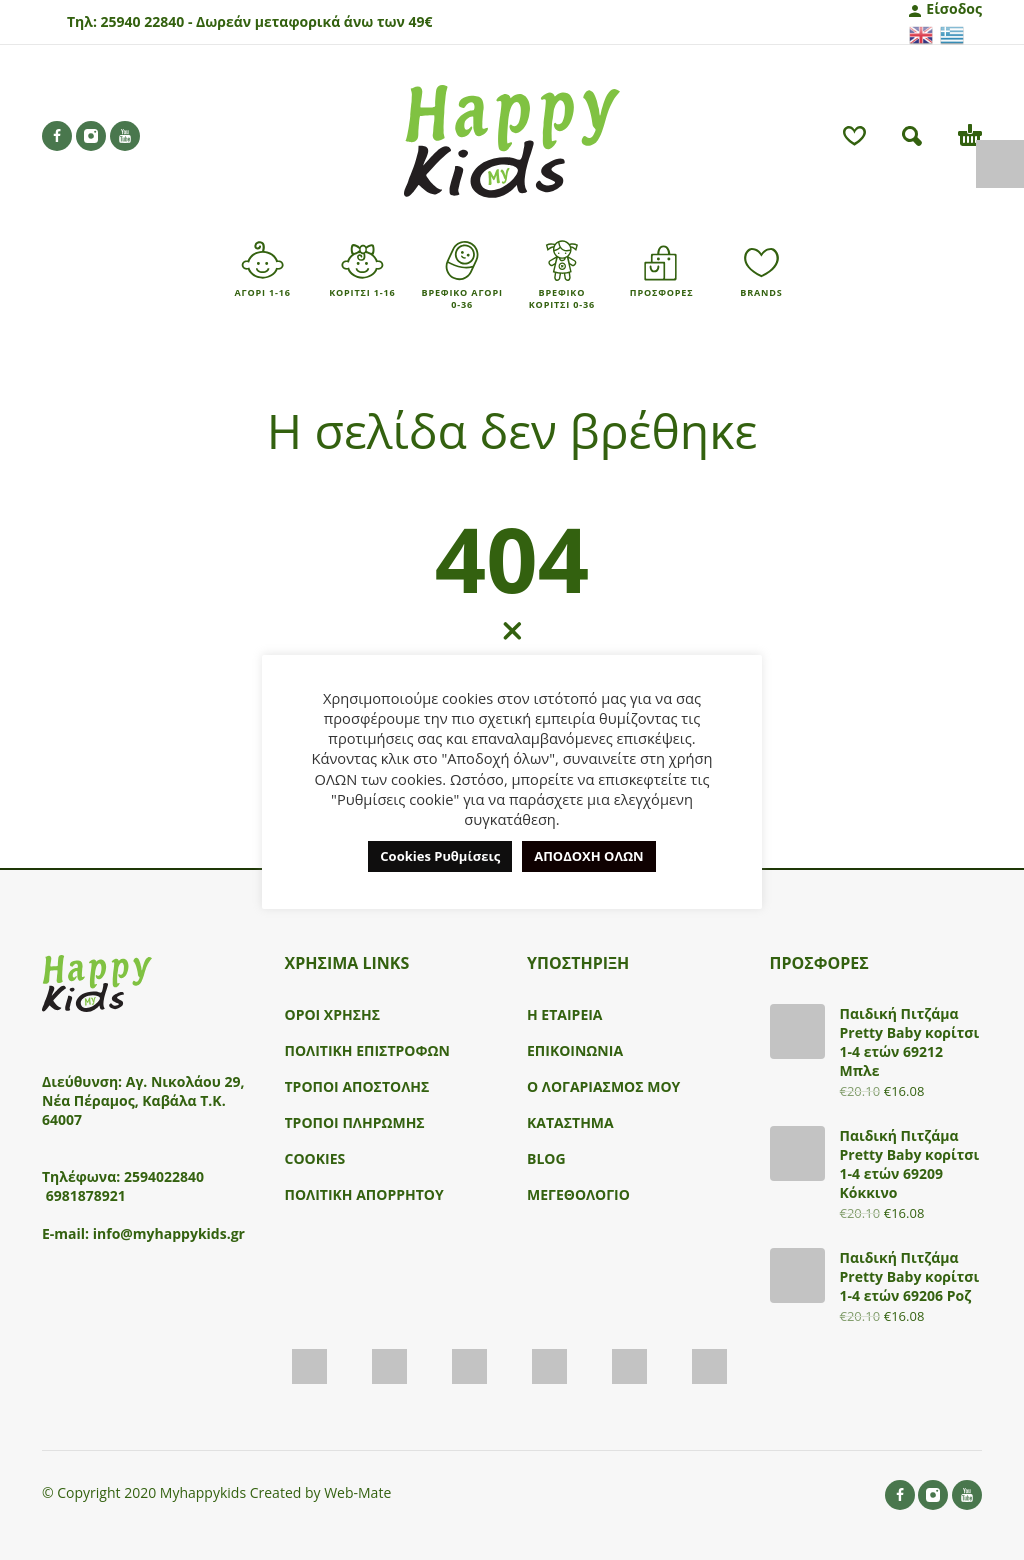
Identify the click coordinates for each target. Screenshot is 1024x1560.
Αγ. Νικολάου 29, (185, 1081)
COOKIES (315, 1158)
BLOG (546, 1158)
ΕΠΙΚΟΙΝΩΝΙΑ (575, 1050)
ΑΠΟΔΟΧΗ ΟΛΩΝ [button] (588, 856)
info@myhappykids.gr (169, 1233)
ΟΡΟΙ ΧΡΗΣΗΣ (333, 1014)
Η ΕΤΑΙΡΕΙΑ (565, 1014)
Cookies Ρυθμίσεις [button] (440, 856)
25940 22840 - (146, 21)
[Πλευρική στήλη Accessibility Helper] (1000, 164)
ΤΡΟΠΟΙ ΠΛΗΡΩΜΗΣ (355, 1122)
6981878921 (86, 1195)
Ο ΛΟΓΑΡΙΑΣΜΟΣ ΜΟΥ (603, 1086)
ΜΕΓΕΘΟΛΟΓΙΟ (578, 1194)
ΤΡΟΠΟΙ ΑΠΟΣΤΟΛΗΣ (357, 1086)
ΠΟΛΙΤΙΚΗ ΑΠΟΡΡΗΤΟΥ (364, 1194)
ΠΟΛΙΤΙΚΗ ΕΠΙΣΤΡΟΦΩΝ (367, 1050)
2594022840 (164, 1176)
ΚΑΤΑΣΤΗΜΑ (570, 1122)
